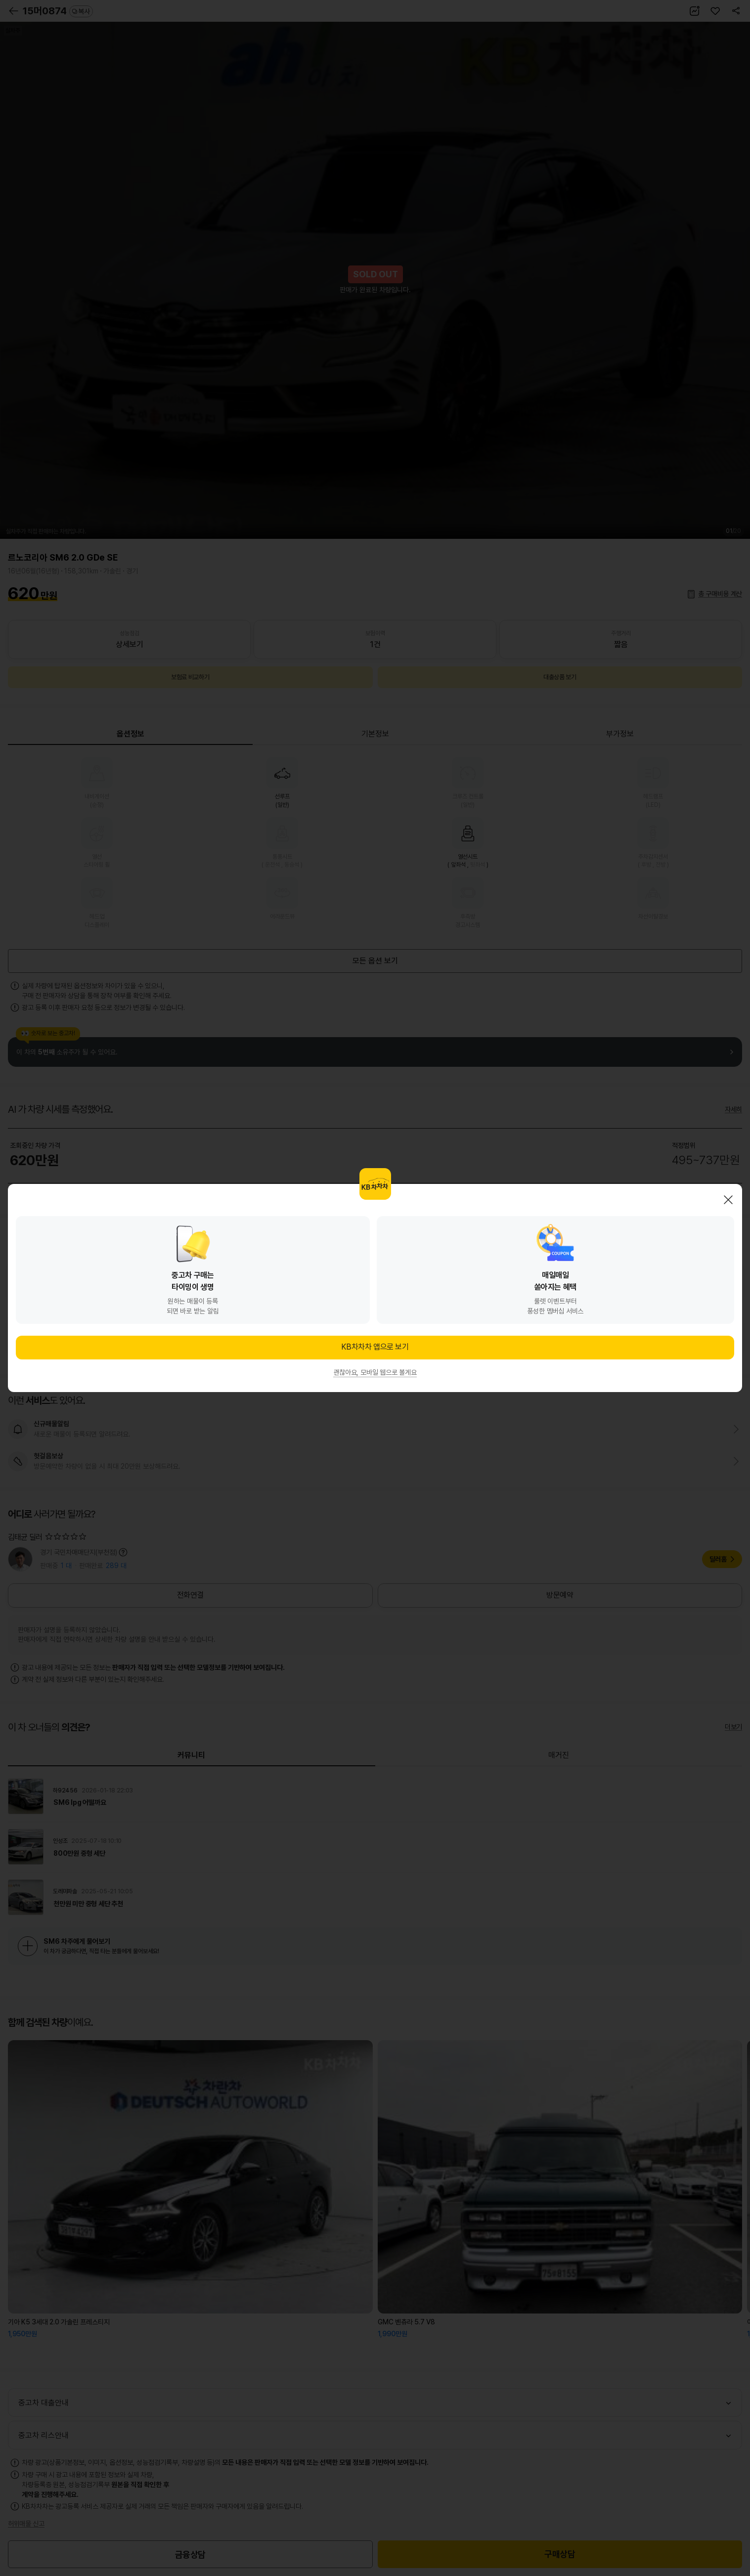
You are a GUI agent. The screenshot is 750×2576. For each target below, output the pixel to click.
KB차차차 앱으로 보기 (374, 1347)
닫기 (728, 1200)
